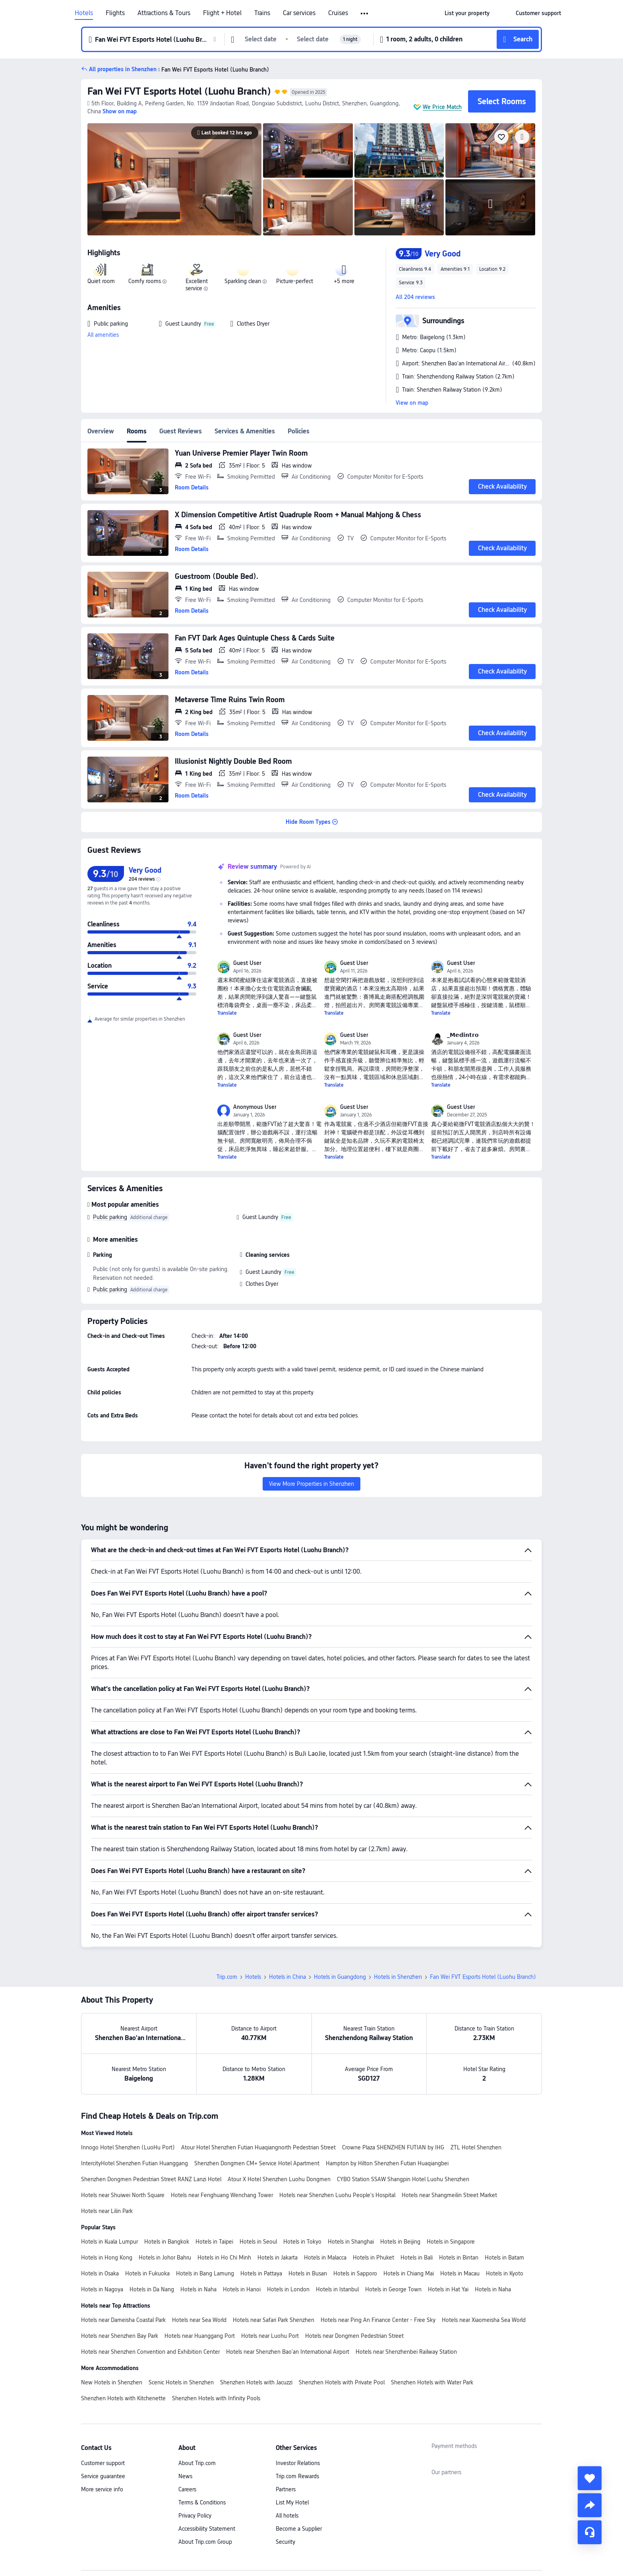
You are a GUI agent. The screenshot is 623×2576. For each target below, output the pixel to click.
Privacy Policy (194, 2515)
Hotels (84, 13)
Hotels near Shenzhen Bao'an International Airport (287, 2352)
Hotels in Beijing (400, 2241)
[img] (174, 179)
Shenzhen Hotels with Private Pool (342, 2382)
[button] (365, 13)
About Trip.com (197, 2463)
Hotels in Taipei (214, 2241)
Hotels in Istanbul (337, 2289)
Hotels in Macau (460, 2273)
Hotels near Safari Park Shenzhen (273, 2320)
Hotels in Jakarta (277, 2257)
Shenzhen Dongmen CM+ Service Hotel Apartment (256, 2163)
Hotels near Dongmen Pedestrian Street (354, 2336)
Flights (115, 13)
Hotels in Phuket (373, 2257)
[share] (590, 2505)
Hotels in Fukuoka (147, 2273)
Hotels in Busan (307, 2273)
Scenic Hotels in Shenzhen (181, 2382)
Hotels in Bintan (458, 2257)
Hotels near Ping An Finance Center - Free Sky (378, 2320)
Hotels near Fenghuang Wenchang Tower (222, 2195)
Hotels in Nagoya (102, 2289)
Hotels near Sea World (199, 2320)
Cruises (338, 13)
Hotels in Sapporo (355, 2273)
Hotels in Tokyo (302, 2241)
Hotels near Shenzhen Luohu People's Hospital (337, 2195)
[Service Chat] (590, 2532)
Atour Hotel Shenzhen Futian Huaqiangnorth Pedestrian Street (258, 2147)
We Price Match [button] (442, 107)
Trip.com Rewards (297, 2476)
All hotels (287, 2515)
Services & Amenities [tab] (245, 431)
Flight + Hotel (222, 13)
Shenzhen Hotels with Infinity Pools (216, 2398)
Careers (187, 2489)
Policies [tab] (299, 431)
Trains (262, 13)
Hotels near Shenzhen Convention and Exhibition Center (150, 2352)
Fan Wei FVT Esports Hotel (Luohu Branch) (179, 91)
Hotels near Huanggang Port (199, 2336)
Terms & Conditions (202, 2502)
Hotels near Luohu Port (270, 2336)
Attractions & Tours (163, 13)
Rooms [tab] (137, 431)
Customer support (103, 2463)
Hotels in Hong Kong (106, 2257)
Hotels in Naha (198, 2289)
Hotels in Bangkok (166, 2241)
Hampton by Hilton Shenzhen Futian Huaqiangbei (387, 2163)
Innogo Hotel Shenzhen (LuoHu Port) (128, 2147)
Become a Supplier (299, 2529)
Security (285, 2542)
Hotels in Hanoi (242, 2289)
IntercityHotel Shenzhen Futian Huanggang (134, 2163)
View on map (412, 403)
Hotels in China (287, 1977)
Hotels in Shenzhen (398, 1977)
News (185, 2476)
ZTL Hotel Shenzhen (476, 2147)
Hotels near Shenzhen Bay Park (119, 2336)
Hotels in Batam (504, 2257)
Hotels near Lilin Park (107, 2211)
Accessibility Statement (206, 2529)
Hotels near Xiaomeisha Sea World (484, 2320)
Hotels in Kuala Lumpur (109, 2241)
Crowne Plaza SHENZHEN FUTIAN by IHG (393, 2147)
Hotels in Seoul (258, 2241)
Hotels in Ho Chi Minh (224, 2257)
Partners (286, 2489)
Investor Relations (298, 2463)
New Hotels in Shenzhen (111, 2382)
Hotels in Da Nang (152, 2289)
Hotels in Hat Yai (448, 2289)
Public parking (110, 1217)
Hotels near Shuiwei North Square (122, 2195)
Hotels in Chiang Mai (408, 2273)
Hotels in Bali (416, 2257)
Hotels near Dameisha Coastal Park (123, 2320)
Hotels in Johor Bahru (165, 2257)
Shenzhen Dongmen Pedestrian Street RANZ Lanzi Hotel (151, 2179)
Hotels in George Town (393, 2289)
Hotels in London (288, 2289)
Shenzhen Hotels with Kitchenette (123, 2398)
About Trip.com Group (205, 2542)
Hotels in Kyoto (504, 2273)
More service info (102, 2489)
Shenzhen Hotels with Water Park (432, 2382)
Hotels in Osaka (100, 2273)
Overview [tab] (100, 431)
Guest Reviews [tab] (180, 431)
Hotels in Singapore (451, 2241)
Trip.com (227, 1977)
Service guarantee (103, 2476)
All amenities (103, 335)
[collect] (590, 2478)
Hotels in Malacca (325, 2257)
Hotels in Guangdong (340, 1977)
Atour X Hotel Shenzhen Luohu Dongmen (279, 2179)
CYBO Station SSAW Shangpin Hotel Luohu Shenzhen (403, 2179)
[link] (467, 13)
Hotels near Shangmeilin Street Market (449, 2195)
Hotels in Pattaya (261, 2273)
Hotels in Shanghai (351, 2241)
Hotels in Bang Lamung (205, 2273)
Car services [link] (299, 13)
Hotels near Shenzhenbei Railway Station (406, 2352)
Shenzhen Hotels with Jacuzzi (256, 2382)
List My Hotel (292, 2502)
